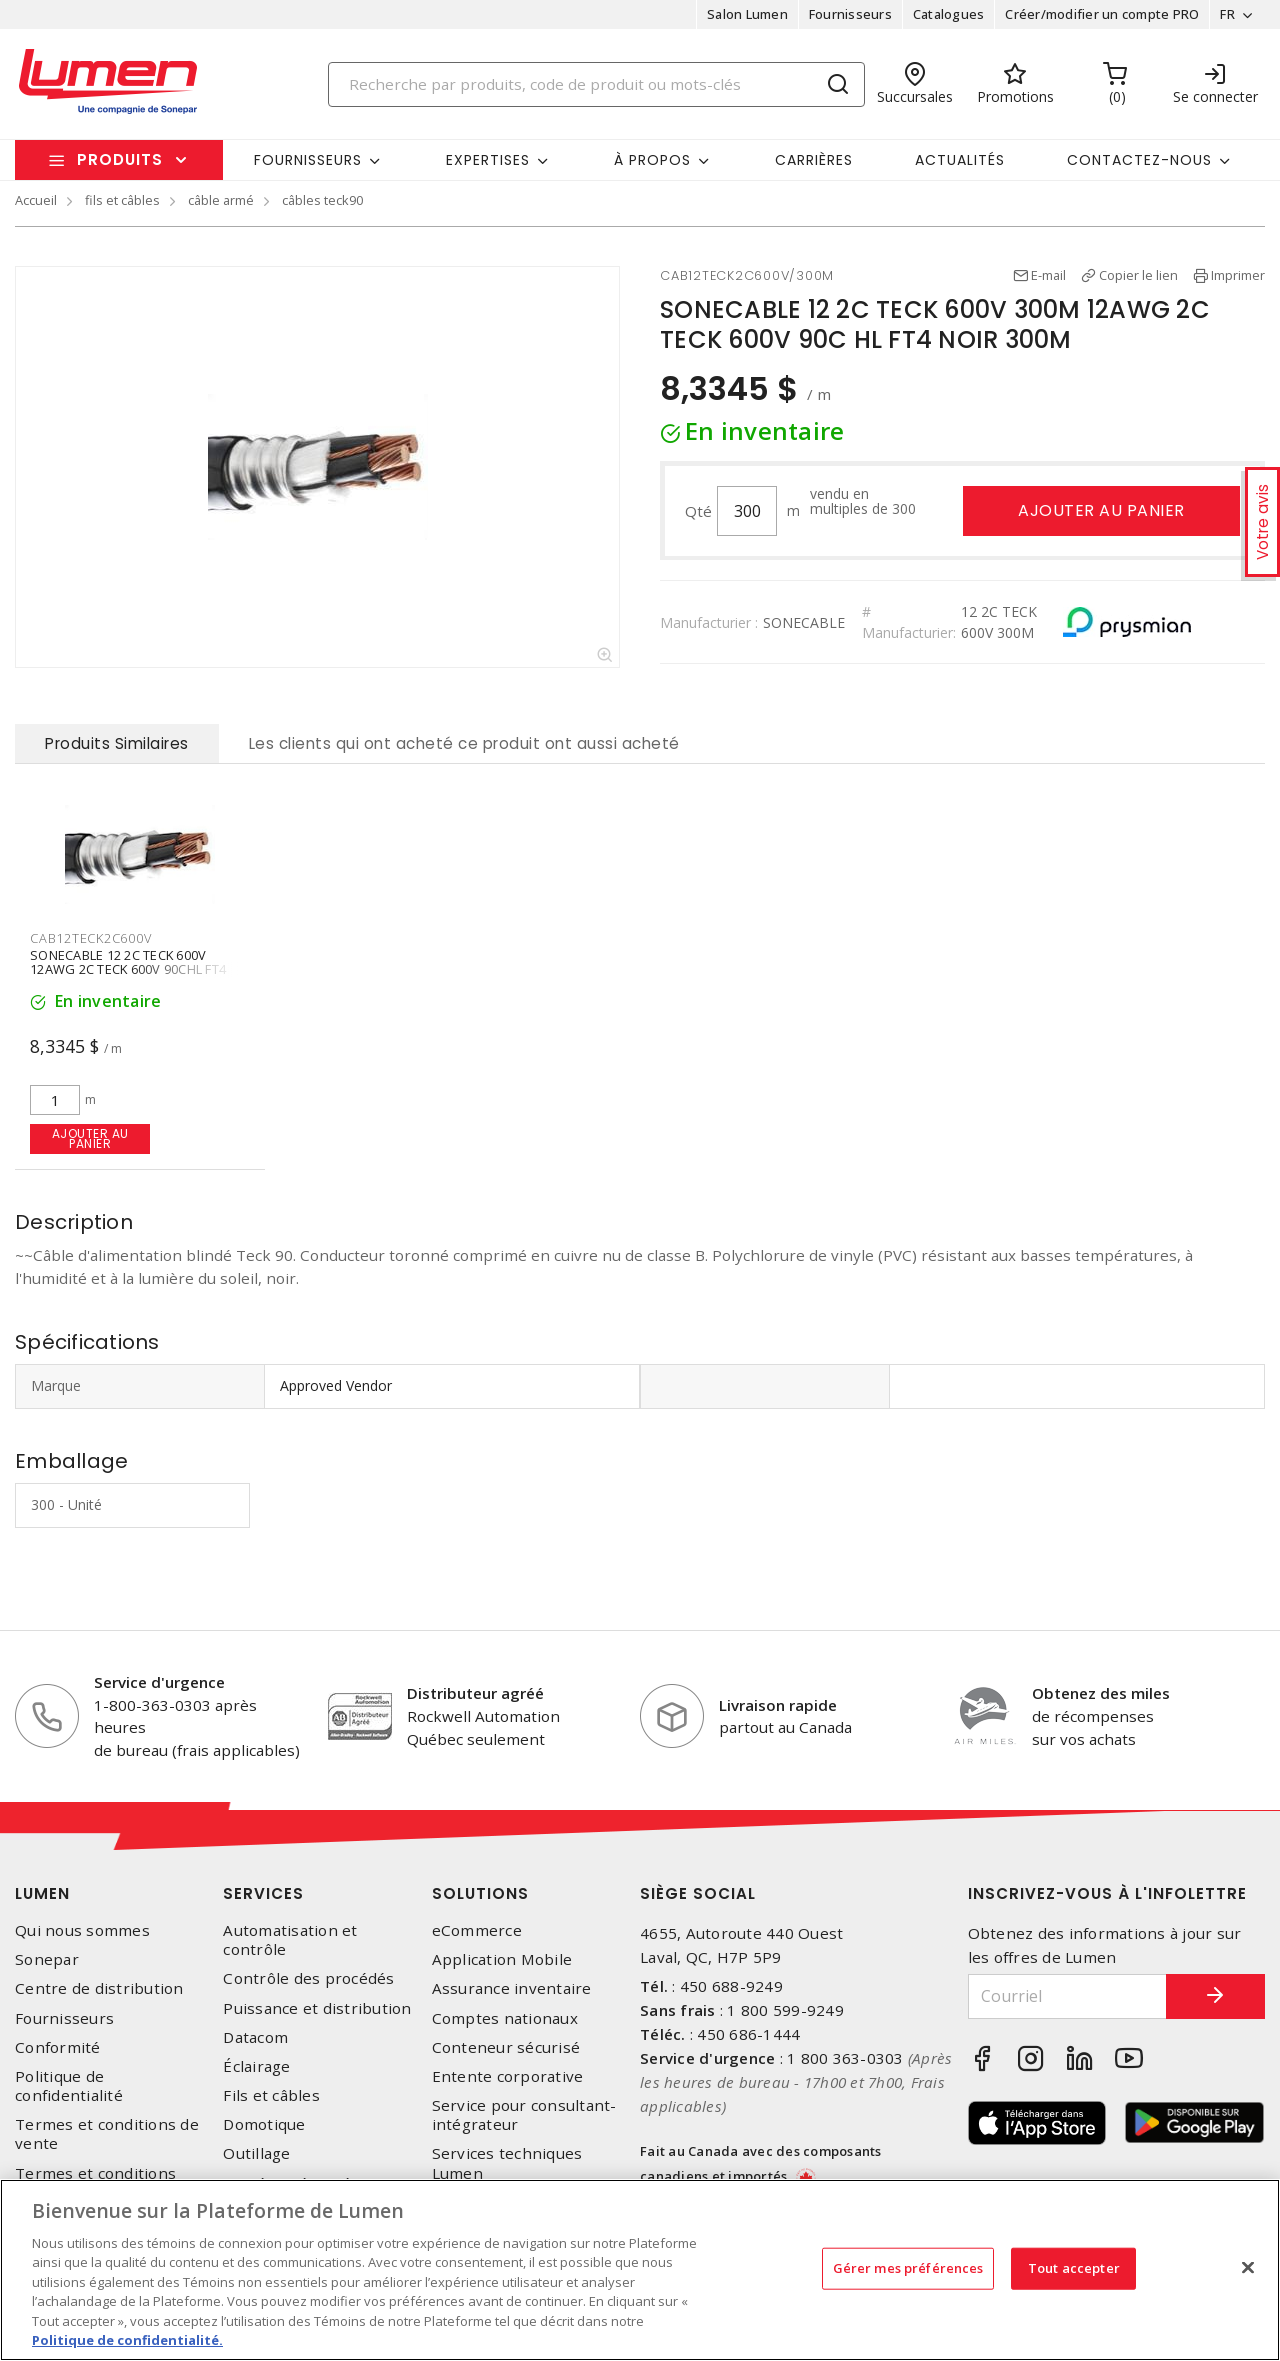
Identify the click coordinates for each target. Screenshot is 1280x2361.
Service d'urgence (159, 1682)
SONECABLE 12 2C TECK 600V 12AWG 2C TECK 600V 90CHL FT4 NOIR (128, 970)
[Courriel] (1067, 1996)
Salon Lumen (747, 14)
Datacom (255, 2037)
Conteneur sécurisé (506, 2047)
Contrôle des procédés (308, 1978)
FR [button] (1227, 14)
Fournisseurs (850, 14)
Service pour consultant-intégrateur (524, 2115)
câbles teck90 (322, 200)
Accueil (36, 200)
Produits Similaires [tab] (117, 743)
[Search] (597, 84)
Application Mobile (502, 1959)
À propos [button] (652, 160)
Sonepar (47, 1959)
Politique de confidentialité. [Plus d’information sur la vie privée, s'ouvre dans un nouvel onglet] (127, 2340)
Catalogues (949, 14)
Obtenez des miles (1101, 1693)
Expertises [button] (488, 160)
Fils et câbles (271, 2095)
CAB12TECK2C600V (90, 938)
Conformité (58, 2047)
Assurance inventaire (512, 1988)
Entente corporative (508, 2076)
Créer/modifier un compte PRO (1102, 14)
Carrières (814, 160)
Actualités (960, 160)
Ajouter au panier (1101, 510)
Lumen (42, 1893)
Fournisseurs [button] (308, 160)
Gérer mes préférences (908, 2268)
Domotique (264, 2124)
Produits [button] (120, 159)
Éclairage (256, 2066)
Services (263, 1893)
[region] (640, 2270)
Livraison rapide (778, 1705)
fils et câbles (122, 200)
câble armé (221, 200)
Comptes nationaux (505, 2018)
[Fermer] (1248, 2267)
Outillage (256, 2153)
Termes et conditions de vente (107, 2134)
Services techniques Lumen (507, 2163)
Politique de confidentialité (69, 2086)
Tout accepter (1074, 2268)
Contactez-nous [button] (1139, 160)
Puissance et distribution (317, 2008)
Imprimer (1238, 275)
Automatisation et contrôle (290, 1940)
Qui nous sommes (82, 1930)
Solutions (480, 1893)
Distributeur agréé (475, 1693)
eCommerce (477, 1930)
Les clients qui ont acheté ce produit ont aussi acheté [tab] (464, 743)
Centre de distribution (99, 1988)
